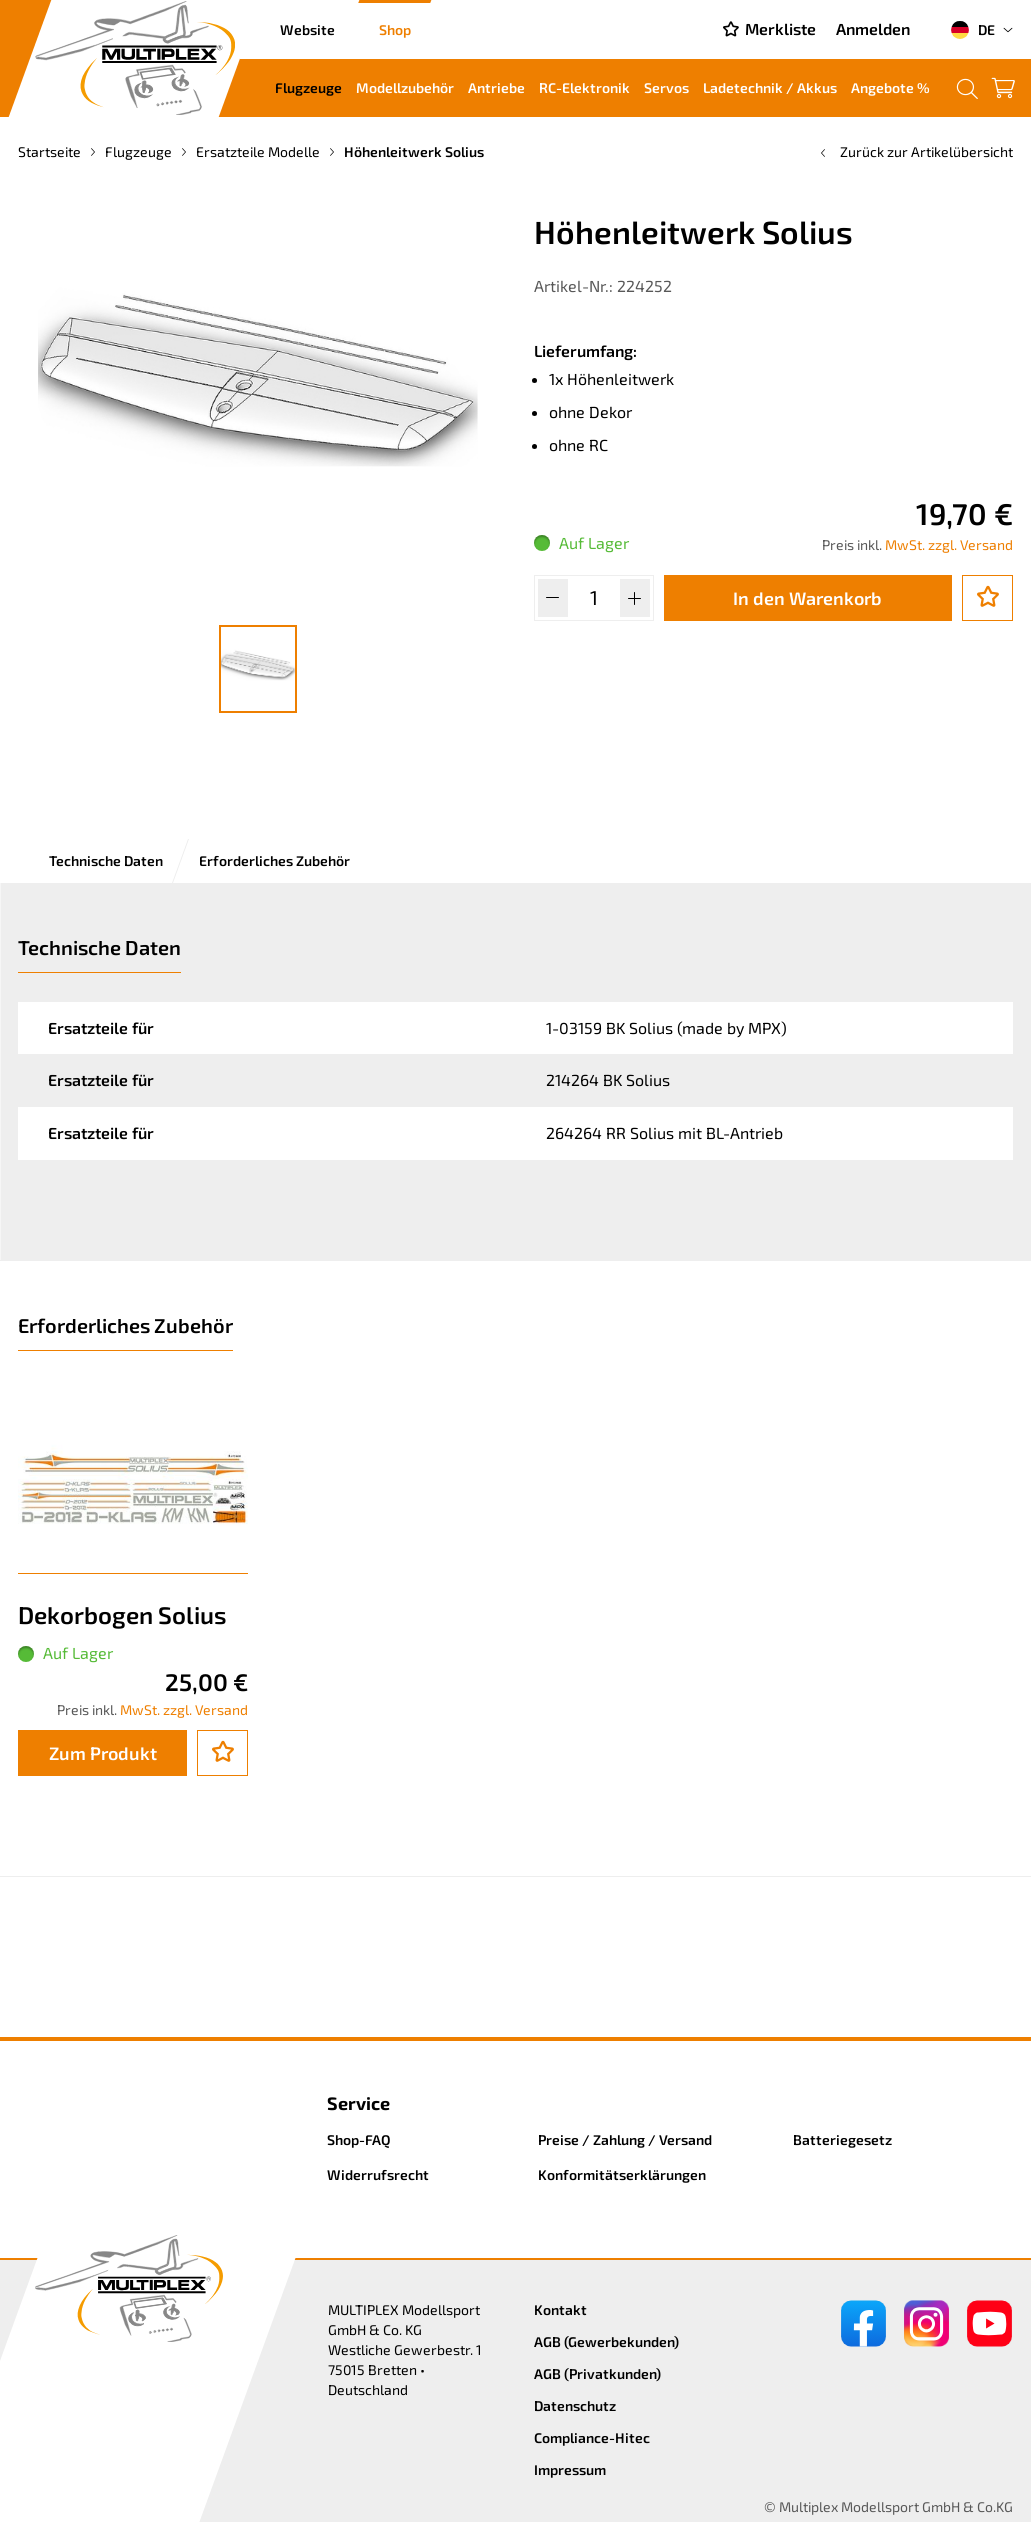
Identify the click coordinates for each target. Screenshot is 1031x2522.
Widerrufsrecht (378, 2174)
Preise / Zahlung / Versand (625, 2139)
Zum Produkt (103, 1753)
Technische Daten (106, 860)
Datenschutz (575, 2405)
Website (307, 29)
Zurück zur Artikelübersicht (914, 151)
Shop (395, 29)
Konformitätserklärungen (622, 2174)
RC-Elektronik (584, 87)
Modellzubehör (405, 87)
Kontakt (560, 2309)
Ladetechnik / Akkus (770, 87)
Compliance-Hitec (592, 2437)
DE (972, 30)
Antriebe (496, 87)
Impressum (570, 2469)
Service (358, 2103)
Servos (666, 87)
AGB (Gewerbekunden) (606, 2341)
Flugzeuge (308, 87)
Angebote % (890, 87)
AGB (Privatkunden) (597, 2373)
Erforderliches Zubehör (274, 860)
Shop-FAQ (359, 2139)
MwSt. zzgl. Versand (949, 544)
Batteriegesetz (842, 2139)
